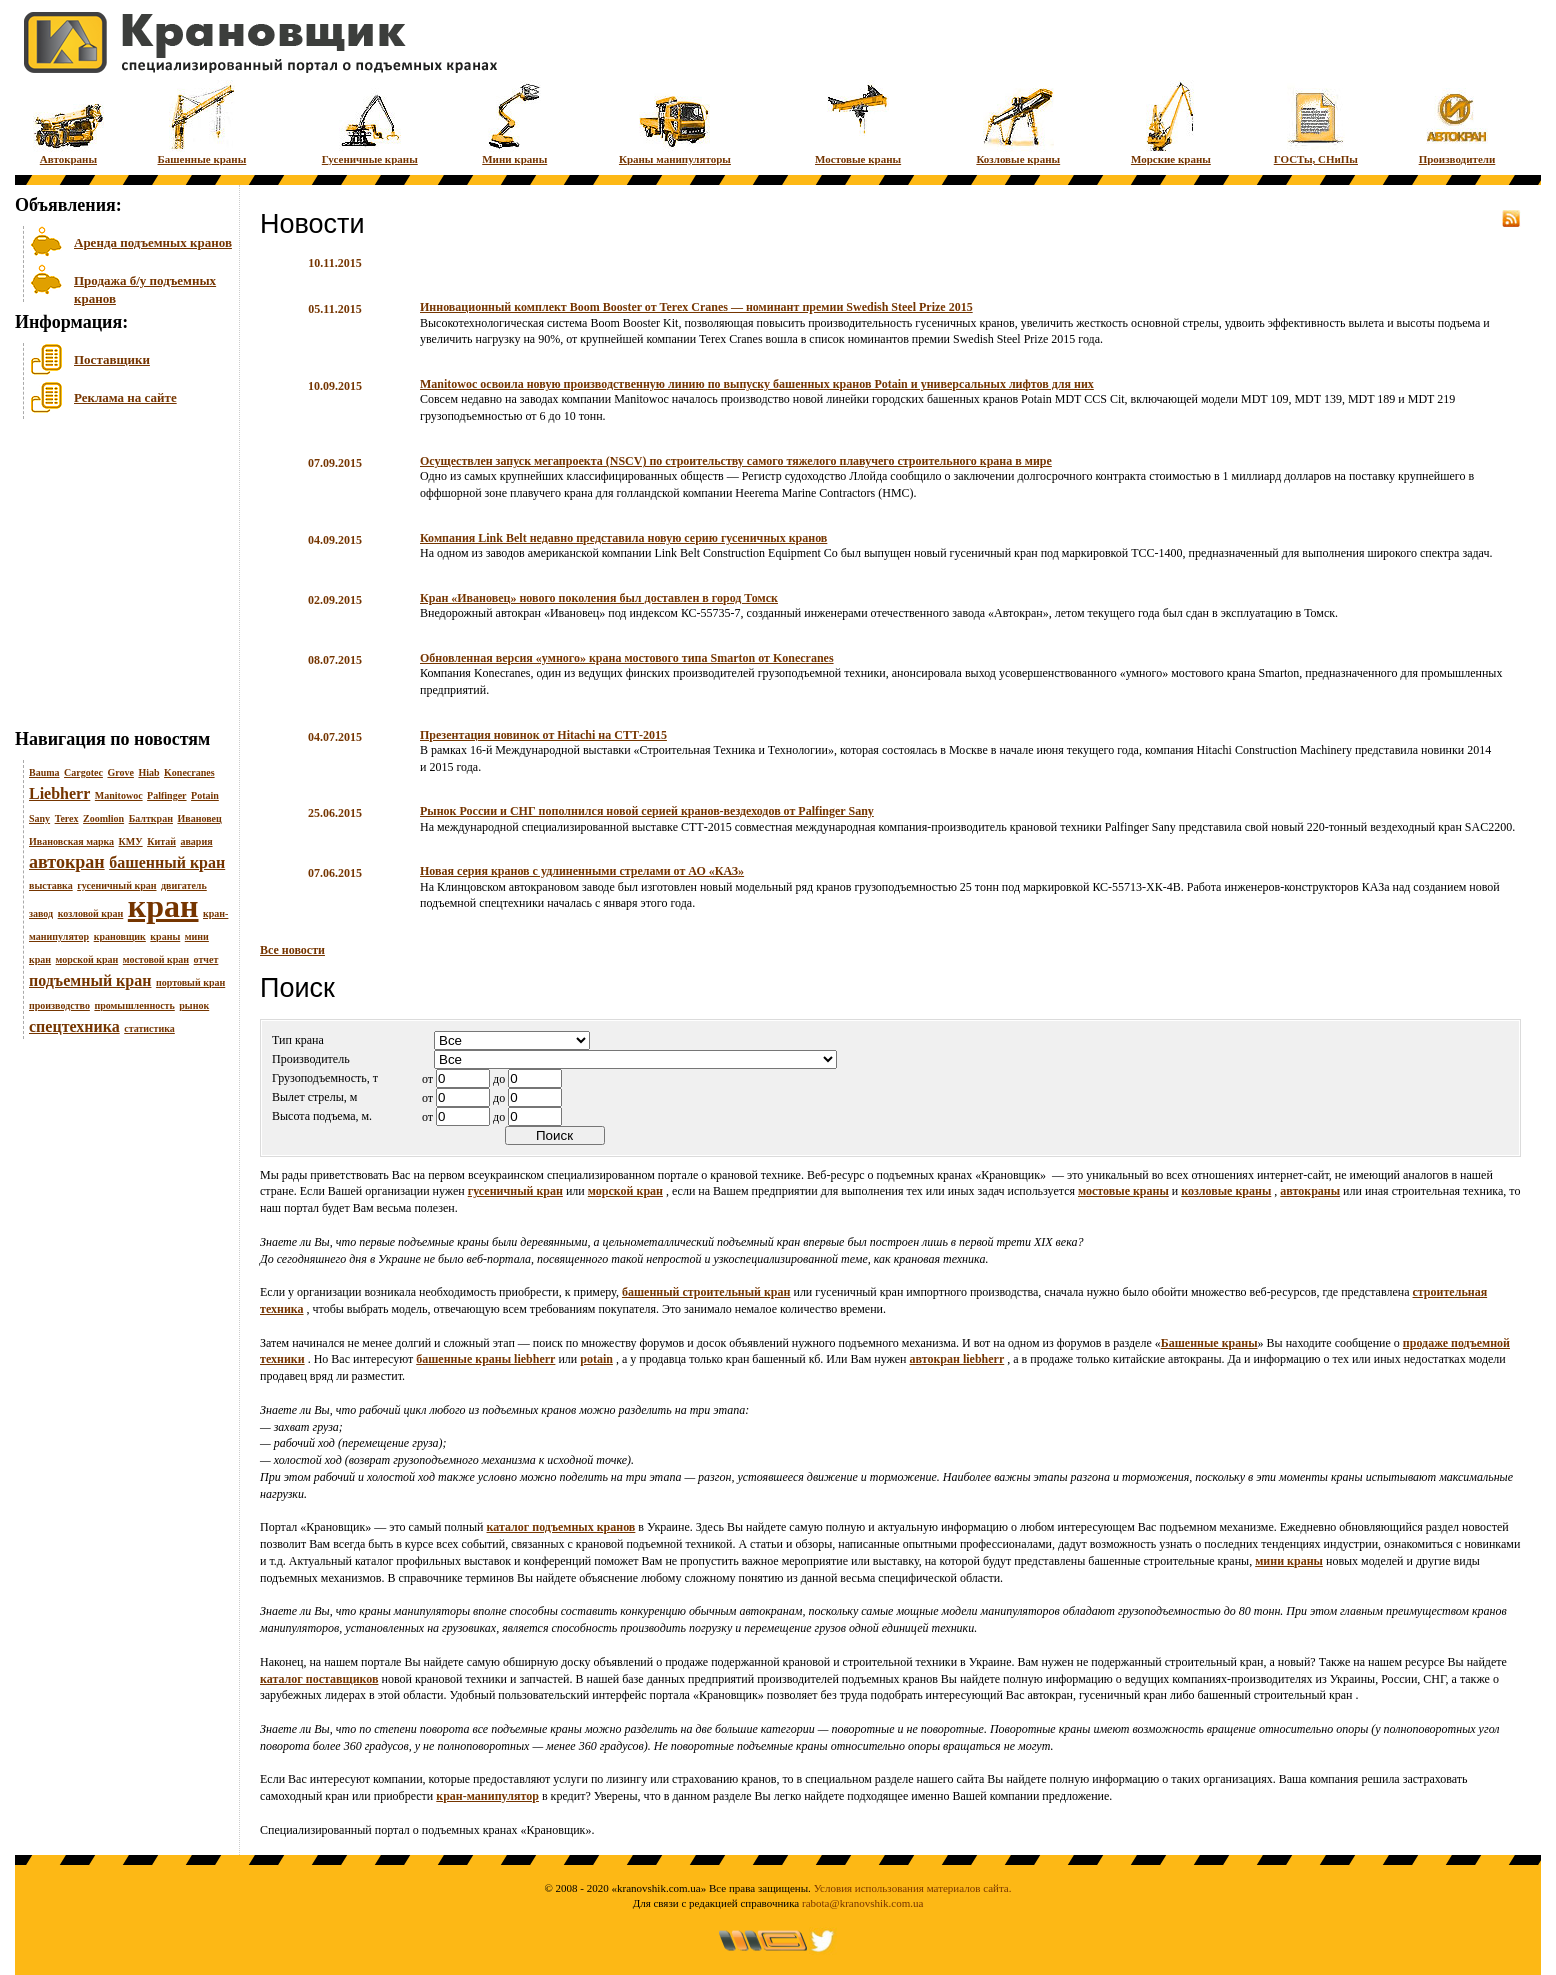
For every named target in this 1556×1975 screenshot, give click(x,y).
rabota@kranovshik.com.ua (862, 1903)
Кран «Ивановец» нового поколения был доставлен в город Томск (599, 598)
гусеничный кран (116, 885)
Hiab (148, 772)
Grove (120, 772)
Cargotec (83, 772)
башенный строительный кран (706, 1292)
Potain (205, 795)
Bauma (44, 772)
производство (59, 1005)
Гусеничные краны (370, 122)
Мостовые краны (858, 122)
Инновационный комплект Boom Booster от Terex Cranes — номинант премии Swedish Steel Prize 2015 (696, 307)
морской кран (87, 959)
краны (165, 936)
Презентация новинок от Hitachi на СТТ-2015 (543, 735)
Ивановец (199, 818)
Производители (1457, 122)
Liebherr (59, 793)
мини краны (1289, 1561)
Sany (39, 818)
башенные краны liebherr (485, 1359)
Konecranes (189, 772)
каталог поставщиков (319, 1679)
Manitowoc (119, 795)
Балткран (151, 818)
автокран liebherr (956, 1359)
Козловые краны (1018, 122)
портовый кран (190, 982)
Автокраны (68, 122)
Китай (161, 841)
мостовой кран (156, 959)
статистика (149, 1028)
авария (196, 841)
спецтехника (74, 1026)
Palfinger (166, 795)
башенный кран (167, 862)
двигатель (184, 885)
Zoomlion (103, 818)
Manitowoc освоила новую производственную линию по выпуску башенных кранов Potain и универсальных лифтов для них (757, 384)
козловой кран (91, 913)
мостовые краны (1123, 1191)
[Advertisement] (115, 579)
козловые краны (1226, 1191)
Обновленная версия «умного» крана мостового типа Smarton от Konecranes (627, 658)
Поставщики (112, 359)
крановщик (120, 936)
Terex (67, 818)
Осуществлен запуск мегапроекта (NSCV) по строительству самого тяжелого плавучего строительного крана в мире (736, 461)
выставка (51, 885)
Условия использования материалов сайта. (913, 1888)
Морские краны (1171, 122)
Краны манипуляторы (675, 122)
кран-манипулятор (487, 1796)
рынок (194, 1005)
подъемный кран (90, 980)
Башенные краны (202, 122)
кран (163, 906)
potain (596, 1359)
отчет (206, 959)
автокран (67, 862)
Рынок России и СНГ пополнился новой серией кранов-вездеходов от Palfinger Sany (647, 811)
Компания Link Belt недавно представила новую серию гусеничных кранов (623, 538)
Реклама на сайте (125, 397)
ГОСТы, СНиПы (1316, 122)
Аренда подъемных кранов (153, 242)
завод (41, 913)
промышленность (134, 1005)
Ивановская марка (71, 841)
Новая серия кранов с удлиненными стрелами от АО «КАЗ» (582, 871)
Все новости (292, 950)
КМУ (131, 841)
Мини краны (514, 122)
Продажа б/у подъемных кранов (145, 287)
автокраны (1310, 1191)
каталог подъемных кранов (561, 1527)
